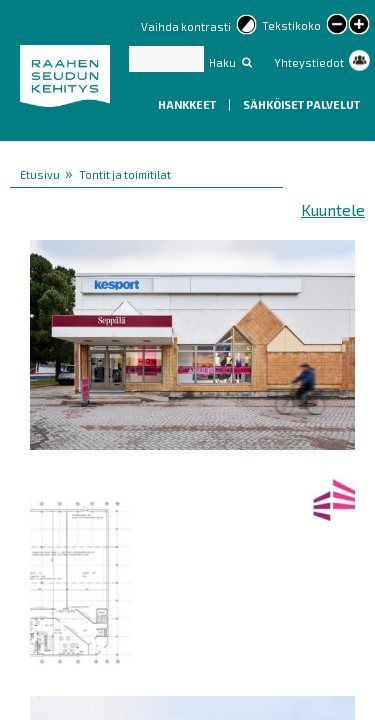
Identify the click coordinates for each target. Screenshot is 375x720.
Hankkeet (188, 104)
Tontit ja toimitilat (125, 174)
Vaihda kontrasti (186, 26)
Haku (222, 62)
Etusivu (40, 174)
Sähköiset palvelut (301, 104)
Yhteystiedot (309, 62)
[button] (192, 341)
